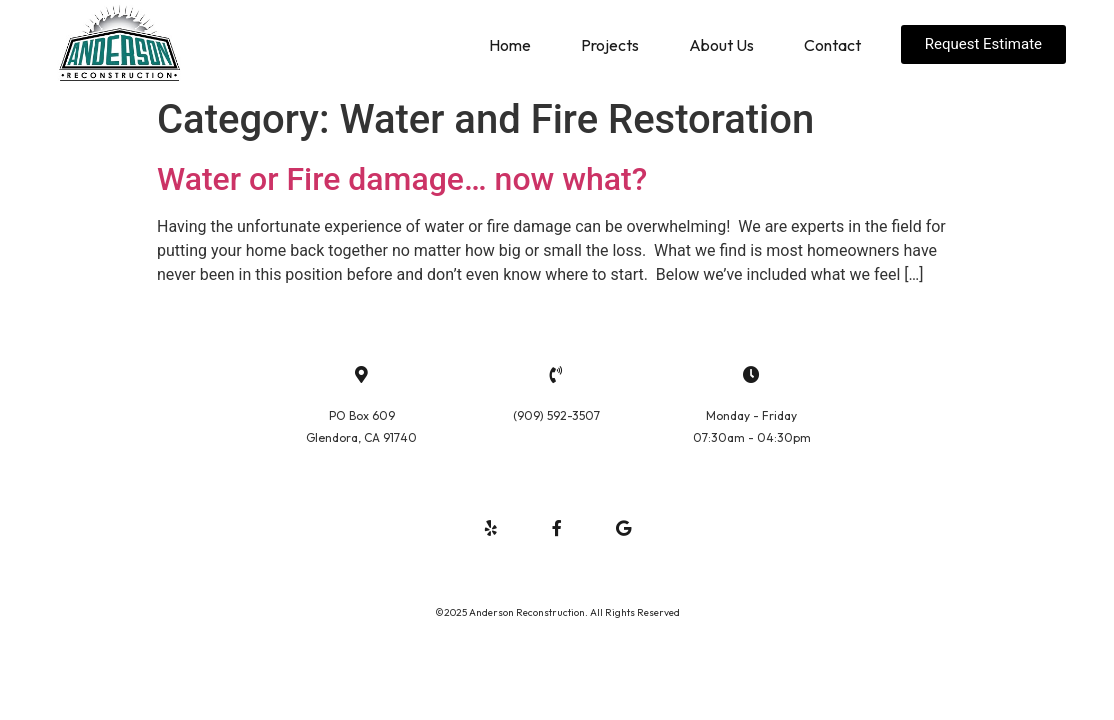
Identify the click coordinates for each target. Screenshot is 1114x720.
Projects (610, 45)
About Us (721, 45)
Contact (832, 45)
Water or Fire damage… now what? (402, 179)
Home (510, 45)
